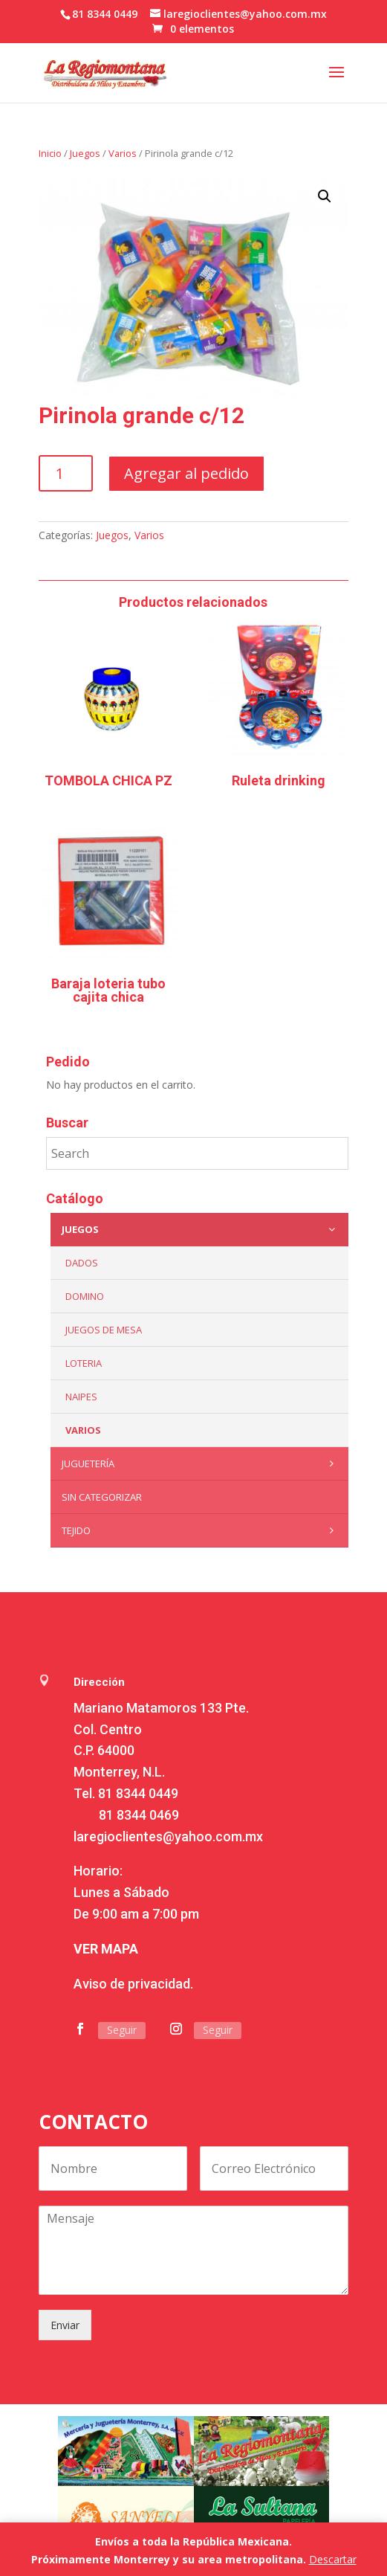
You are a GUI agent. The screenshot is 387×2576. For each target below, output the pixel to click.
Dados (81, 1262)
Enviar (65, 2325)
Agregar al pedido (186, 473)
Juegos (85, 153)
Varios (122, 153)
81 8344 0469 (139, 1815)
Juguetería (201, 1463)
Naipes (81, 1396)
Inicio (50, 153)
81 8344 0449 (138, 1793)
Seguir (122, 2030)
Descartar (333, 2559)
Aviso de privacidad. (133, 1983)
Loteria (83, 1363)
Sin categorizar (102, 1497)
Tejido (201, 1530)
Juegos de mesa (103, 1329)
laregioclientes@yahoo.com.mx (168, 1836)
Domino (84, 1296)
